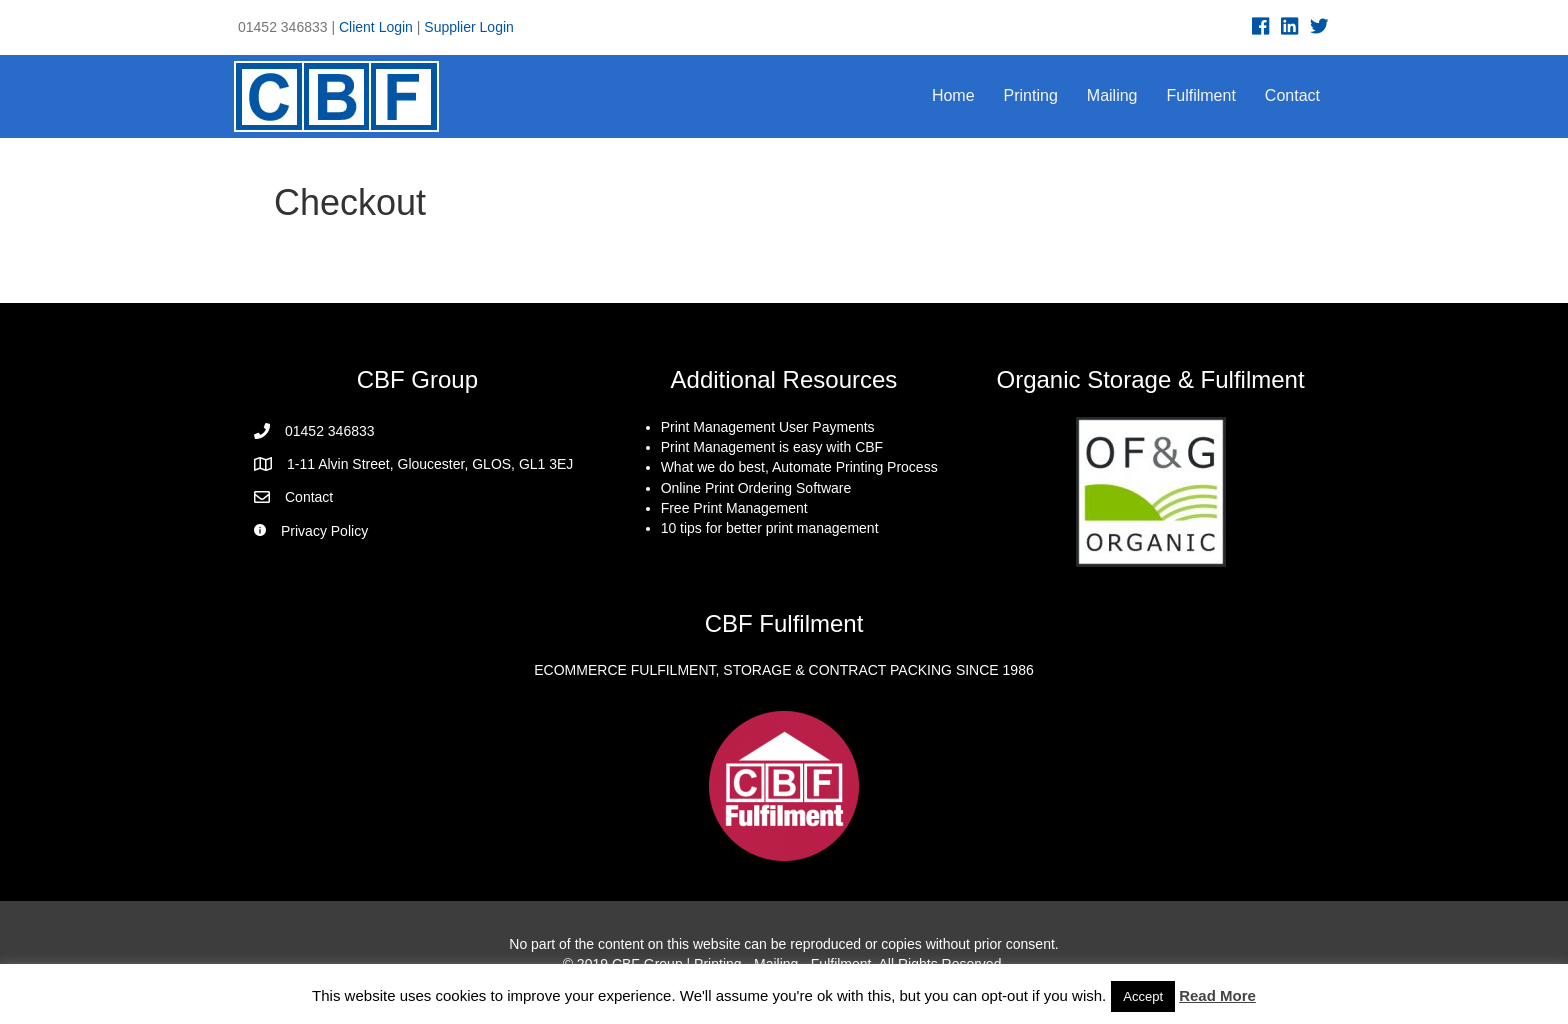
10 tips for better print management (770, 528)
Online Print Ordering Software (756, 488)
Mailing (1112, 95)
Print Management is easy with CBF (772, 447)
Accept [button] (1143, 996)
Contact (1292, 95)
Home (953, 95)
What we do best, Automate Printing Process (799, 467)
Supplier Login (469, 27)
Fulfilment (1201, 95)
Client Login (376, 27)
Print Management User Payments (768, 427)
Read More (1217, 995)
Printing (1031, 95)
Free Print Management (734, 508)
